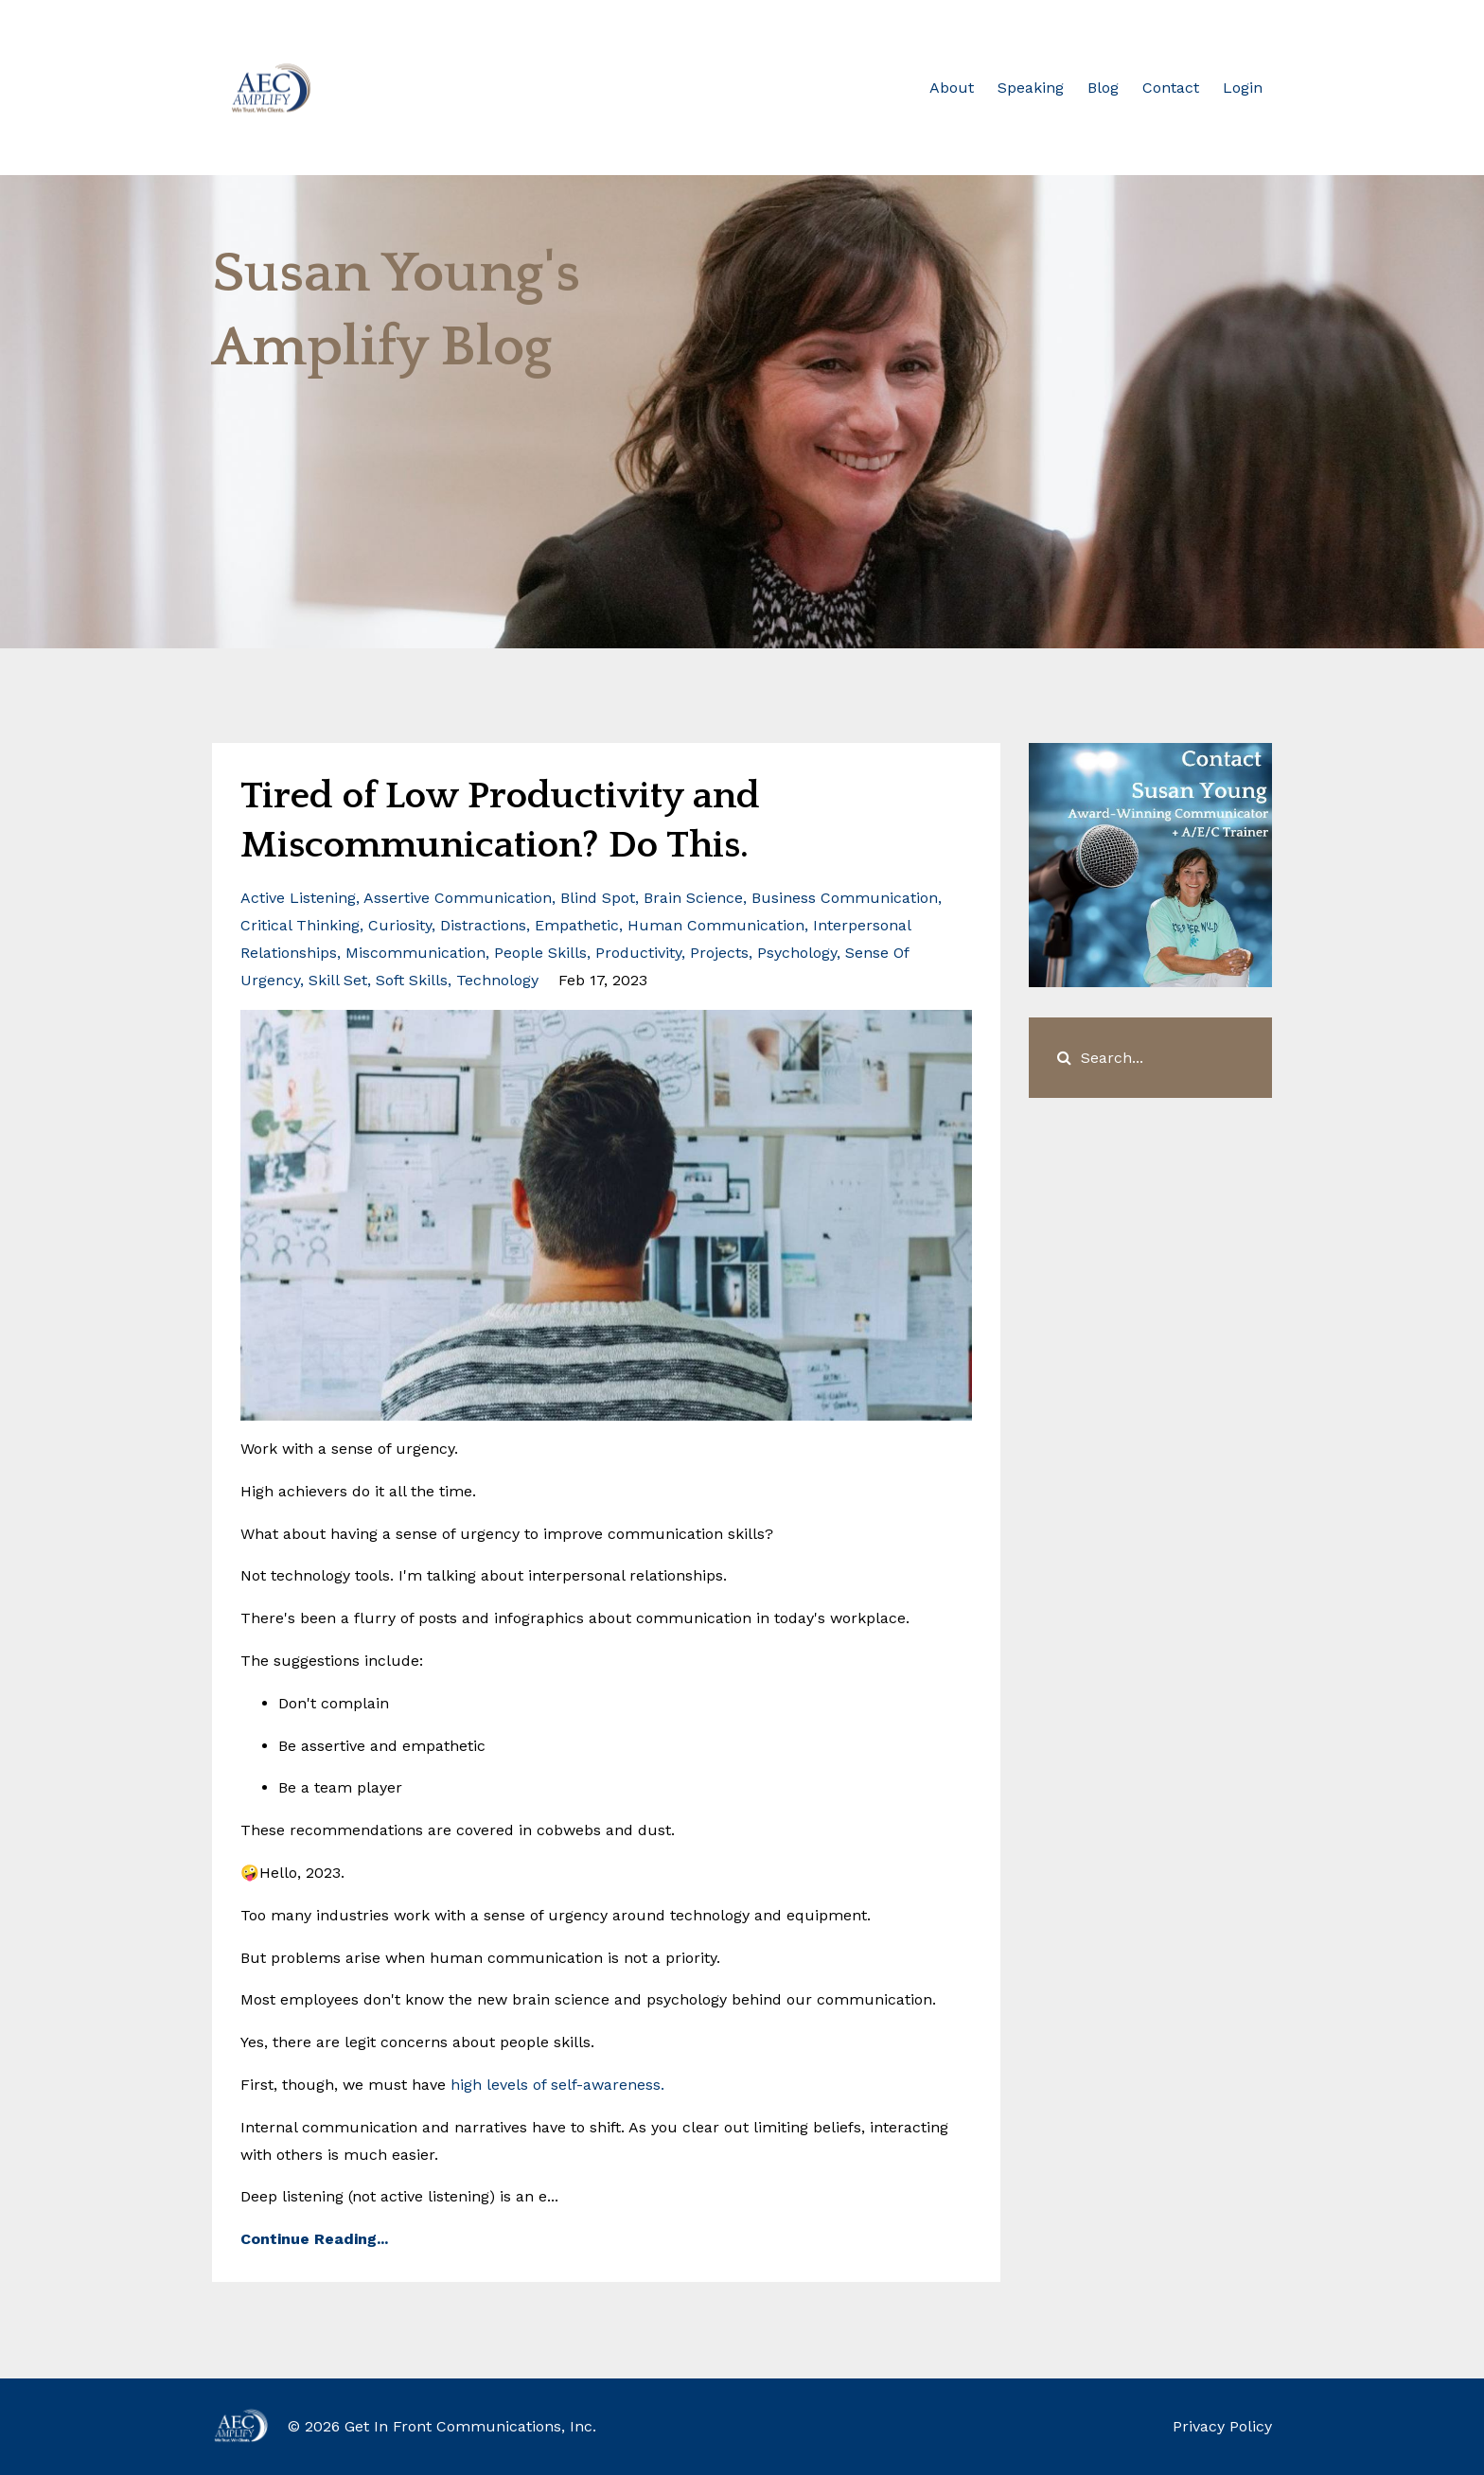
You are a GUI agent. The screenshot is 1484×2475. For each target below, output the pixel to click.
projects (719, 953)
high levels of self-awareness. (557, 2085)
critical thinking (300, 925)
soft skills (412, 980)
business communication (844, 898)
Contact (1170, 88)
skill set (338, 980)
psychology (797, 953)
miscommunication (415, 953)
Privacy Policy (1222, 2426)
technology (497, 980)
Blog (1103, 88)
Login (1243, 88)
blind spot (597, 898)
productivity (638, 953)
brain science (693, 898)
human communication (715, 925)
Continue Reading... (314, 2239)
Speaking (1031, 88)
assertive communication (457, 898)
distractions (483, 925)
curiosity (400, 925)
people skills (540, 953)
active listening (298, 898)
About (951, 88)
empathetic (577, 925)
